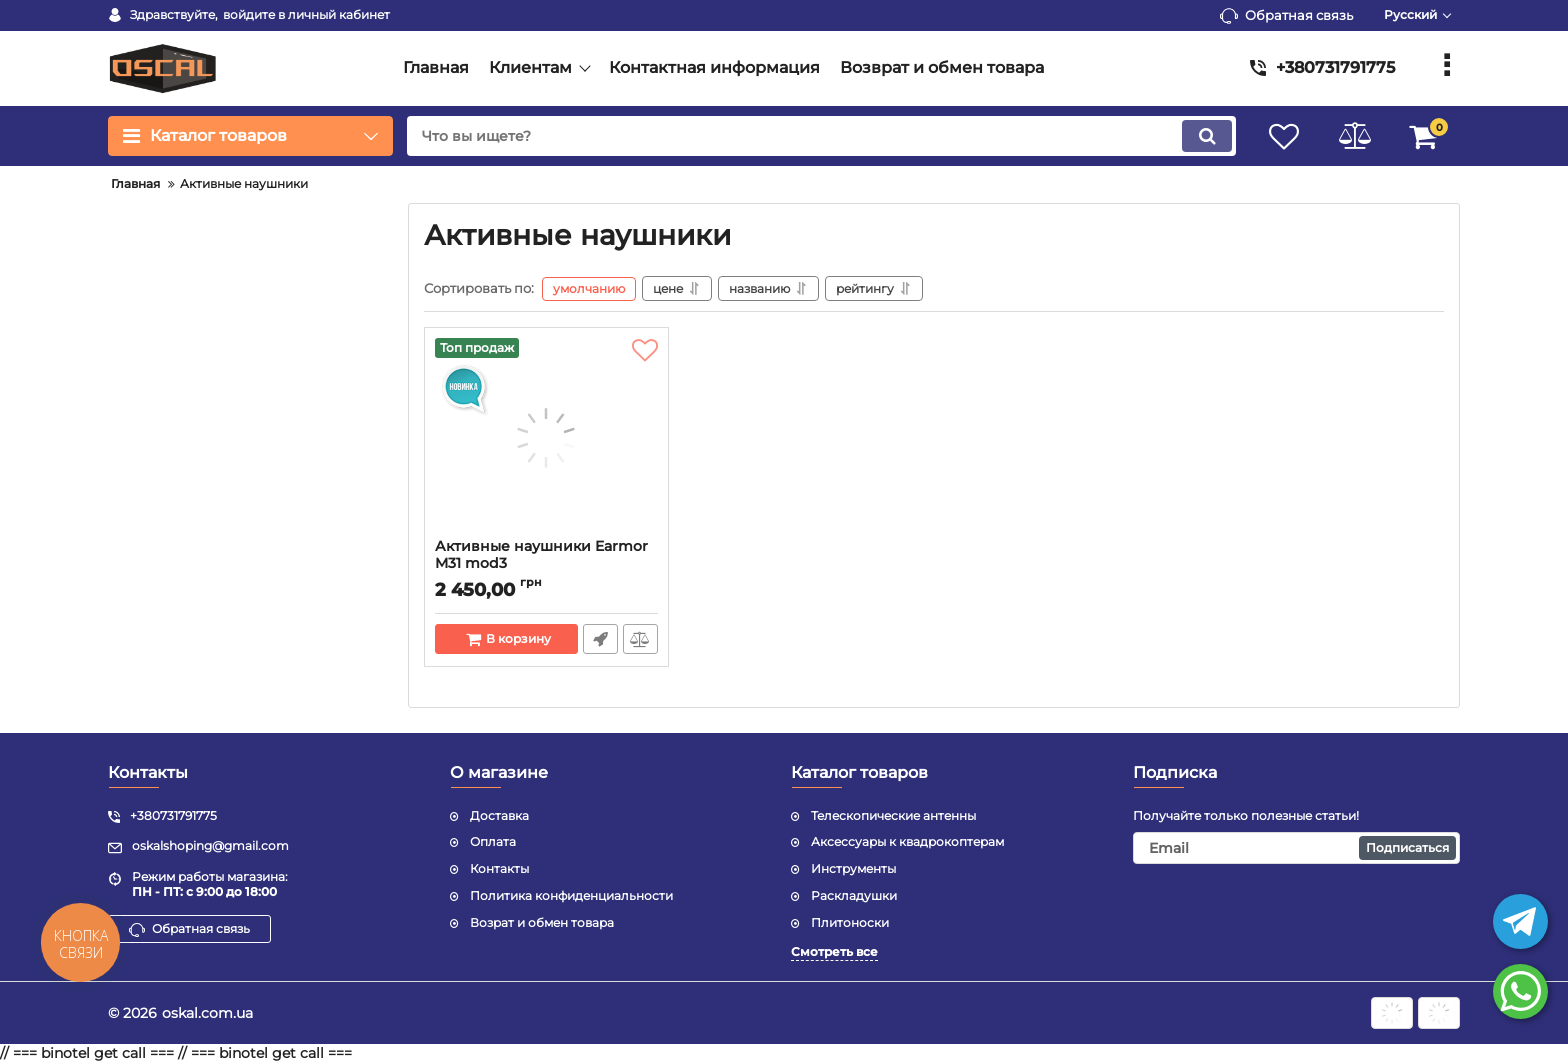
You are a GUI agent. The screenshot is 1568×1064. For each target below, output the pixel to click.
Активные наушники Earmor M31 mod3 (541, 555)
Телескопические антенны (893, 815)
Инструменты (853, 868)
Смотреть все (834, 951)
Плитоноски (850, 922)
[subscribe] (1297, 848)
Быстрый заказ (600, 639)
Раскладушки (854, 895)
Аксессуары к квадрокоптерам (907, 841)
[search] (821, 136)
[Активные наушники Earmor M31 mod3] (546, 438)
